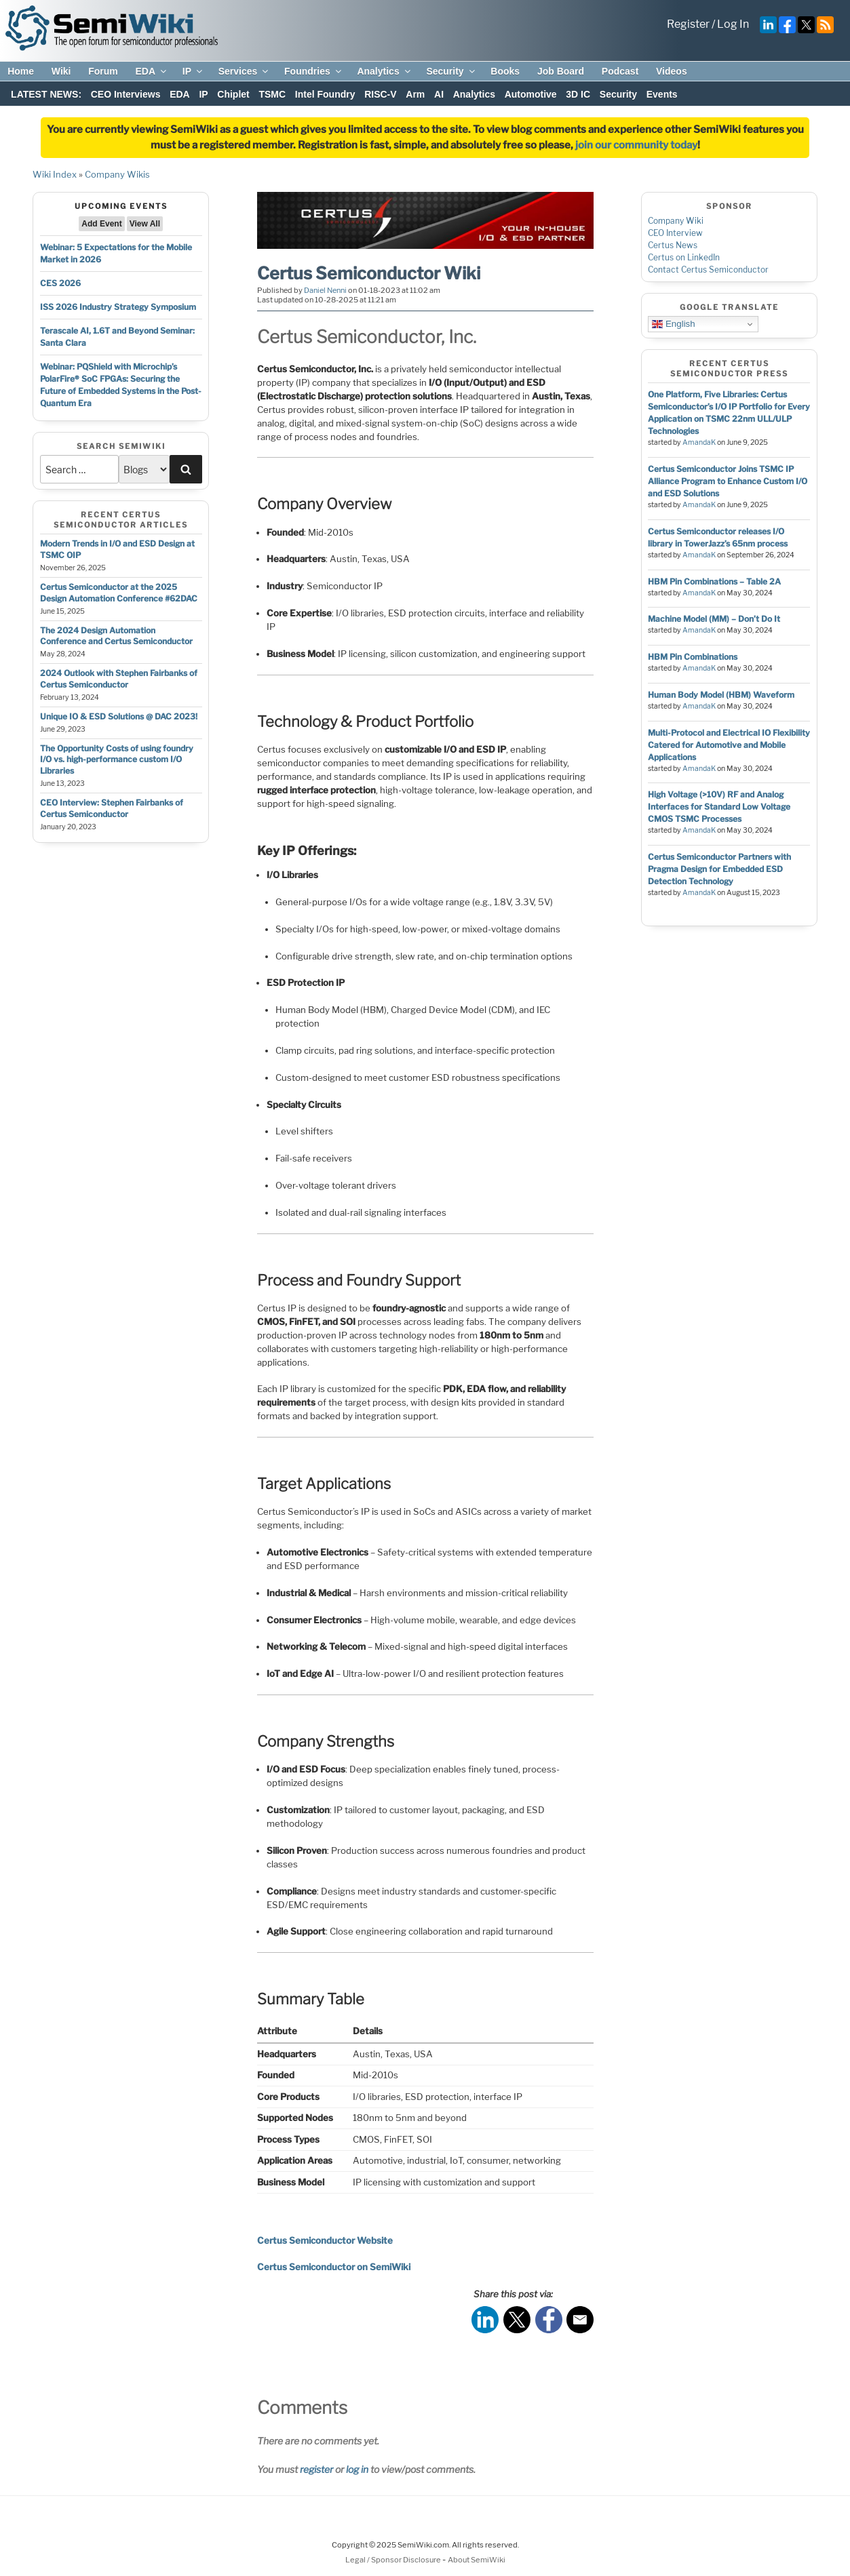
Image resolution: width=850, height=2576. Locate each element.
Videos (671, 71)
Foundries (313, 71)
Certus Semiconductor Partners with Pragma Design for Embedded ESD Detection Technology (719, 869)
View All (145, 224)
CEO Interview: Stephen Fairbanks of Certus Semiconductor (111, 808)
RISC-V (380, 94)
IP (193, 71)
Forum (103, 71)
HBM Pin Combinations (692, 657)
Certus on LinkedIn (684, 257)
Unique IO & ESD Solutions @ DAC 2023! (118, 716)
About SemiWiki (476, 2559)
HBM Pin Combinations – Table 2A (714, 581)
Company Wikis (117, 174)
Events (662, 94)
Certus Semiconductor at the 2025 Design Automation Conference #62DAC (118, 592)
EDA (151, 71)
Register (688, 24)
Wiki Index (55, 174)
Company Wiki (675, 221)
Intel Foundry (325, 94)
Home (20, 71)
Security (451, 71)
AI (439, 94)
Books (505, 71)
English (673, 324)
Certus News (672, 245)
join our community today (636, 145)
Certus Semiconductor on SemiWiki (333, 2266)
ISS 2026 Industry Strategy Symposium (118, 307)
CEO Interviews (126, 94)
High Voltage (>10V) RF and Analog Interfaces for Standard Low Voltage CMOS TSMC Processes (719, 806)
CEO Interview (675, 233)
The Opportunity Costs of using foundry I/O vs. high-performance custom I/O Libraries (116, 759)
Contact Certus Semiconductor (708, 269)
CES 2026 (60, 283)
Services (244, 71)
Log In (733, 24)
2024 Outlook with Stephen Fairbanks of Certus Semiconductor (118, 679)
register (316, 2469)
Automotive (531, 94)
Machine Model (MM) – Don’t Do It (714, 619)
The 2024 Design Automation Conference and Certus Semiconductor (116, 636)
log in (357, 2469)
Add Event (101, 224)
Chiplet (233, 94)
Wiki (61, 71)
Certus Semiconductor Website (325, 2240)
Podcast (620, 71)
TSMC (272, 94)
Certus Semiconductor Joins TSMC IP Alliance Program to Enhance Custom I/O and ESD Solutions (727, 481)
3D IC (578, 94)
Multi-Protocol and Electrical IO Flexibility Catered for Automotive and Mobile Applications (729, 745)
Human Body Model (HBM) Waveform (721, 695)
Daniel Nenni (325, 290)
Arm (415, 94)
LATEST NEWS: (46, 94)
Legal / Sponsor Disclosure (393, 2559)
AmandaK (699, 442)
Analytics (384, 71)
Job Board (560, 71)
